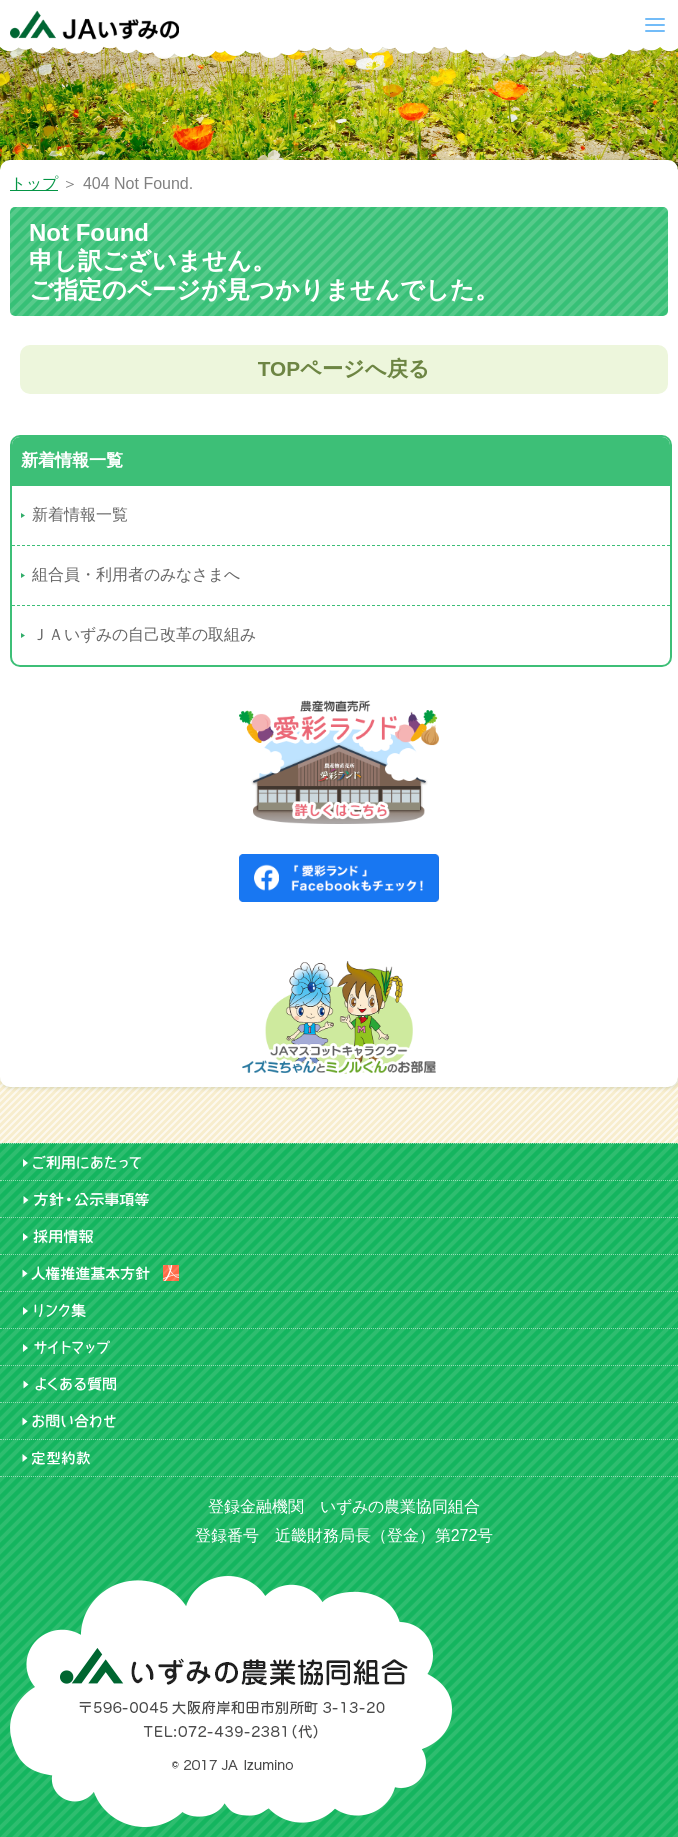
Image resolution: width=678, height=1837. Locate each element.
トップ (34, 183)
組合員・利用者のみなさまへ (136, 574)
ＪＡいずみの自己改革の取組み (144, 634)
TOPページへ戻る (344, 368)
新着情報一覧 (80, 514)
